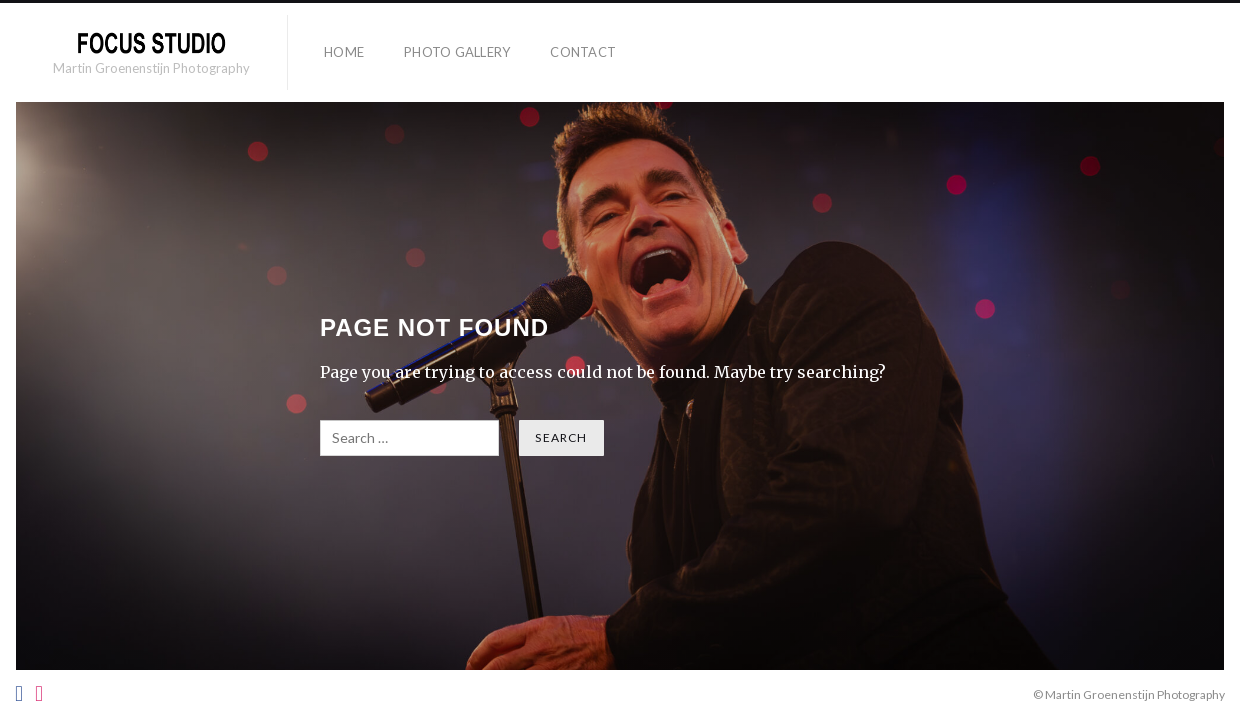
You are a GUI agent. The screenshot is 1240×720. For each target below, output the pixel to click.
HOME (344, 52)
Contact (583, 52)
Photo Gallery (457, 52)
